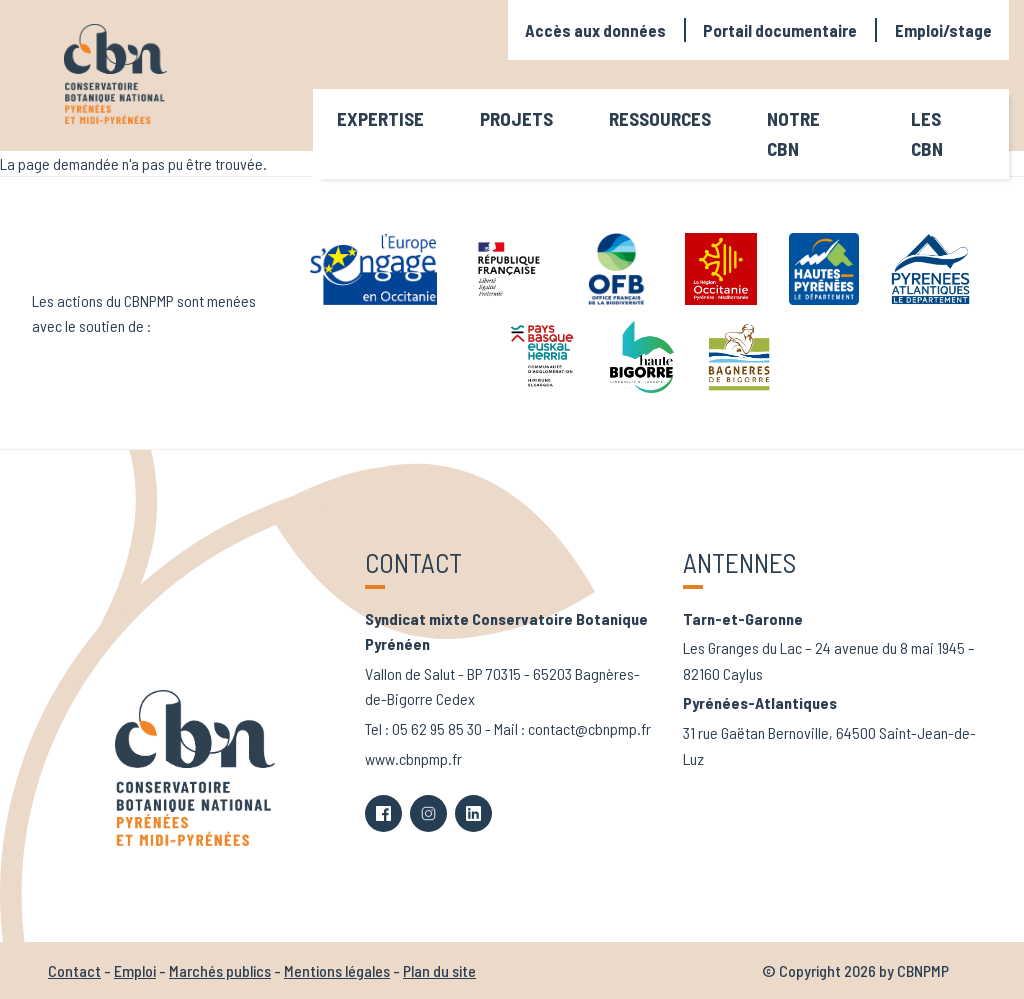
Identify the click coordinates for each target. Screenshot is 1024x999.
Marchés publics (220, 970)
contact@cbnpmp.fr (589, 728)
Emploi (135, 970)
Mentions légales (337, 970)
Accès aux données (595, 30)
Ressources (660, 118)
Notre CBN (793, 134)
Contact (74, 970)
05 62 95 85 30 (437, 728)
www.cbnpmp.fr (413, 758)
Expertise (380, 118)
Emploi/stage (943, 30)
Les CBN (927, 134)
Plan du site (439, 970)
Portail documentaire (780, 30)
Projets (516, 118)
